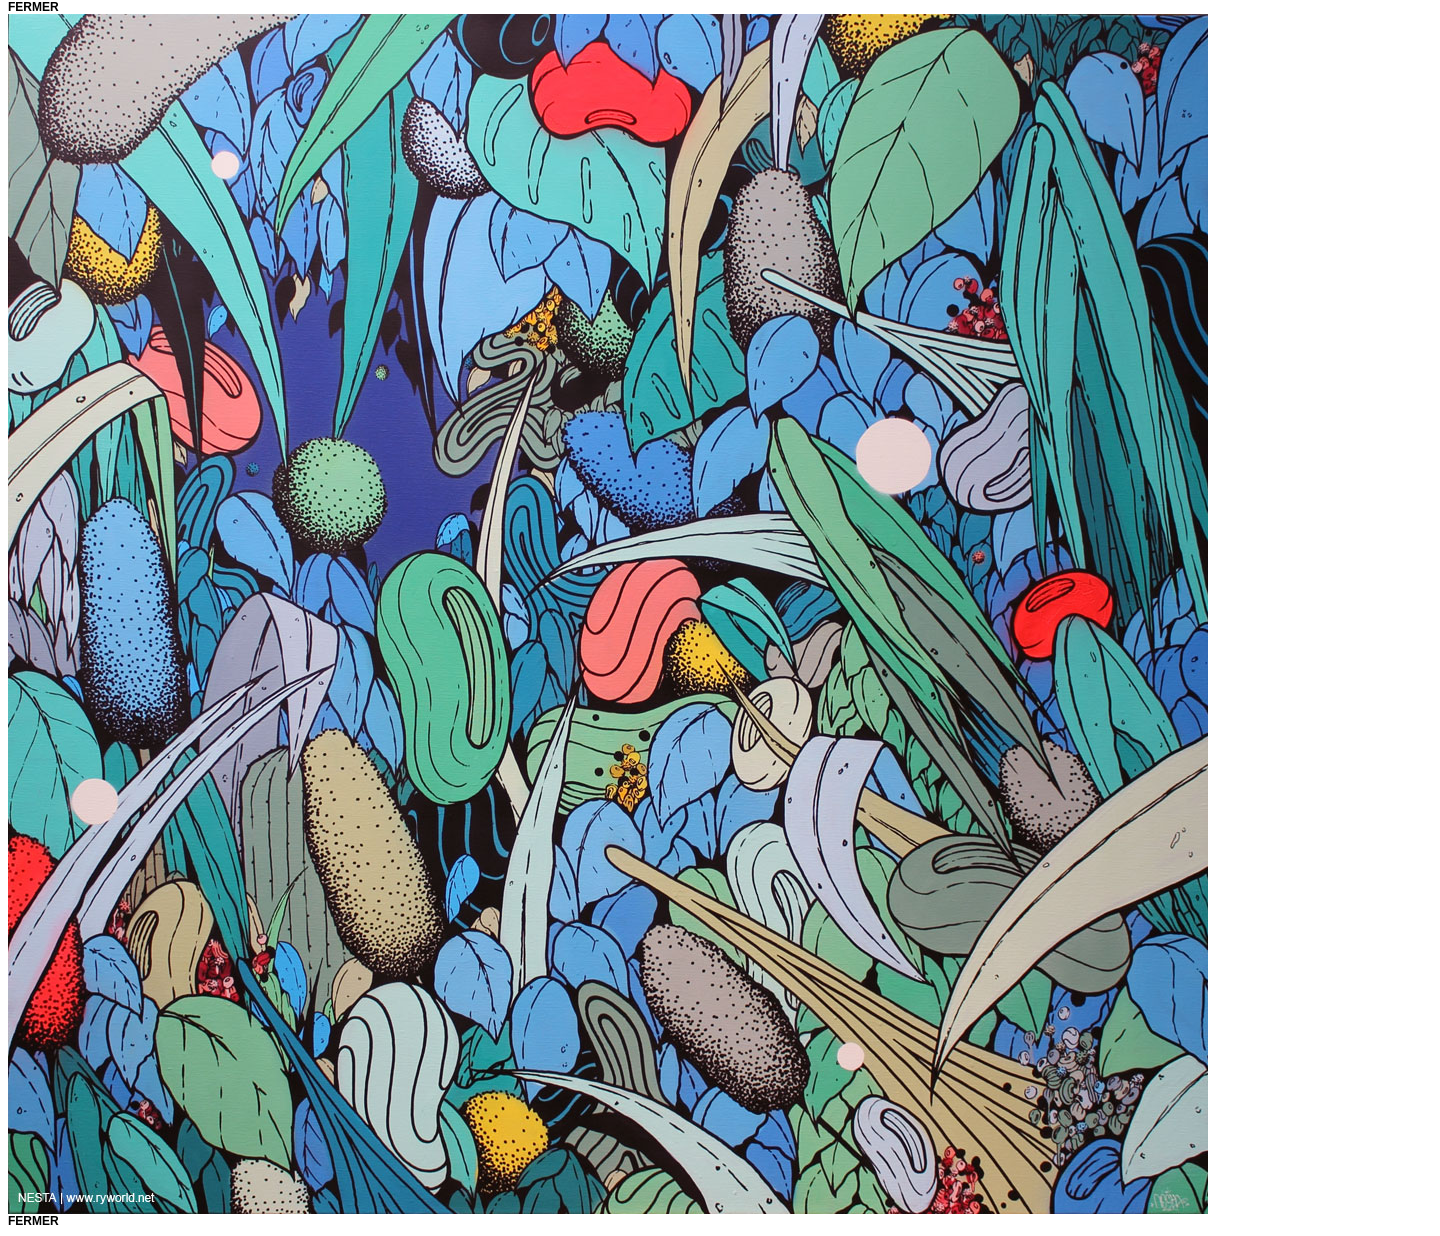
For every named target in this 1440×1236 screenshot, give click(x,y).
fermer (33, 7)
